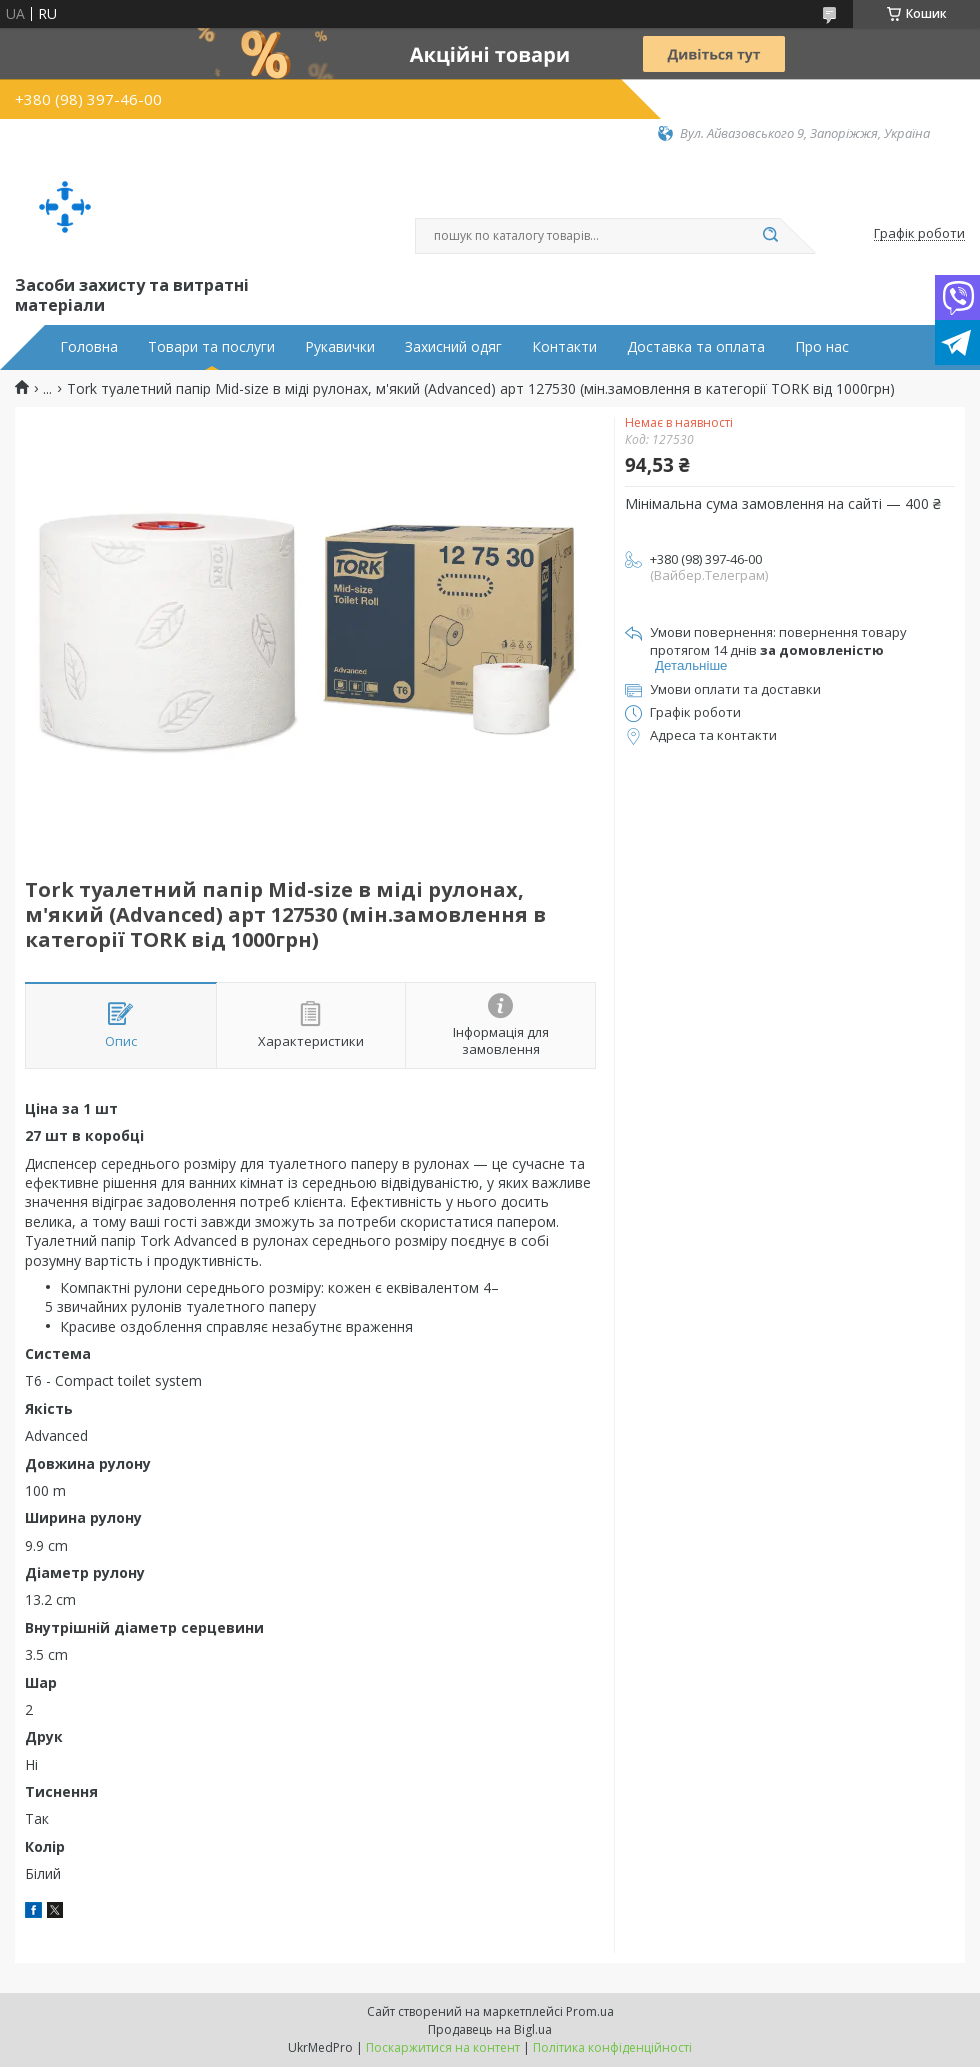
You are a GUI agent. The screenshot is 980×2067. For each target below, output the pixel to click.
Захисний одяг (453, 347)
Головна (89, 347)
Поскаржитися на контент (443, 2047)
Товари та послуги (211, 347)
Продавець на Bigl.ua (490, 2029)
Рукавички (340, 347)
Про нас (822, 347)
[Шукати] (770, 236)
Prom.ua (590, 2011)
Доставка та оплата (696, 347)
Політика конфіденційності (612, 2047)
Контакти (564, 347)
